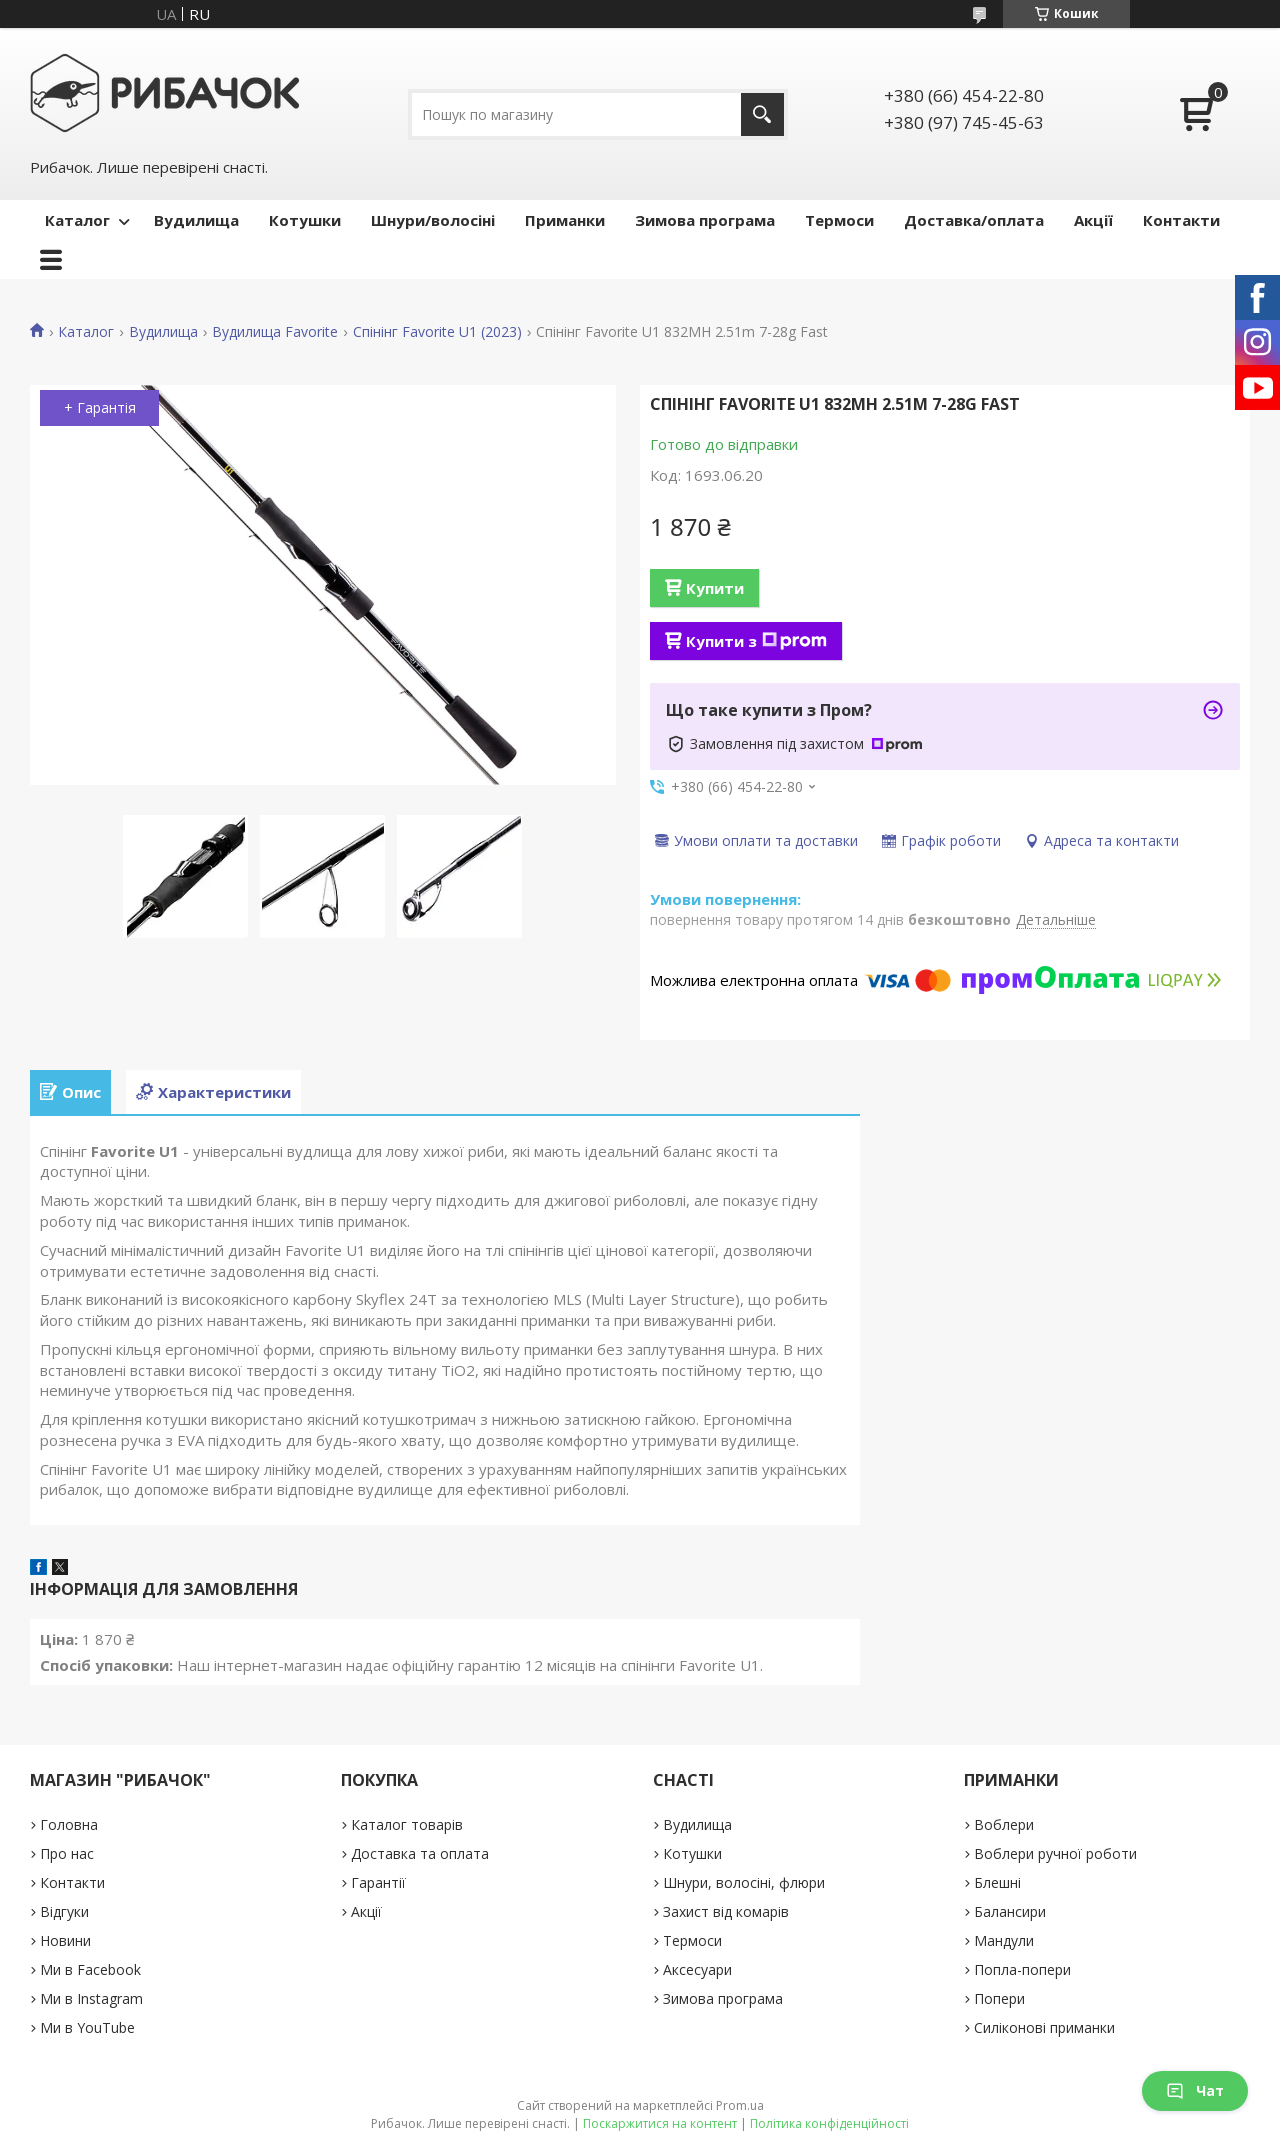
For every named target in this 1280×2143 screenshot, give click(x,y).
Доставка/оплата (974, 220)
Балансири (1010, 1911)
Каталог (77, 220)
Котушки (305, 220)
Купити (715, 588)
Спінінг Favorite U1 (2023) (437, 332)
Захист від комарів (726, 1911)
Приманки (565, 220)
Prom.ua (740, 2105)
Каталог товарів (407, 1824)
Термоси (839, 220)
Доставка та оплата (420, 1853)
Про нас (67, 1853)
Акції (1093, 220)
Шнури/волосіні (433, 220)
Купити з (756, 641)
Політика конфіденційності (829, 2123)
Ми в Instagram (91, 1998)
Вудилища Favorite (275, 332)
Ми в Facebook (90, 1969)
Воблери (1004, 1824)
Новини (65, 1940)
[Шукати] (762, 114)
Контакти (1181, 220)
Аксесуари (697, 1969)
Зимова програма (705, 220)
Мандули (1004, 1940)
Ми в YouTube (87, 2027)
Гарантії (378, 1882)
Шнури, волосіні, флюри (744, 1882)
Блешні (997, 1882)
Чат (1195, 2090)
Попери (999, 1998)
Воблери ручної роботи (1055, 1853)
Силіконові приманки (1044, 2027)
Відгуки (64, 1911)
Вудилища (196, 220)
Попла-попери (1022, 1969)
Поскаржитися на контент (660, 2123)
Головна (69, 1824)
